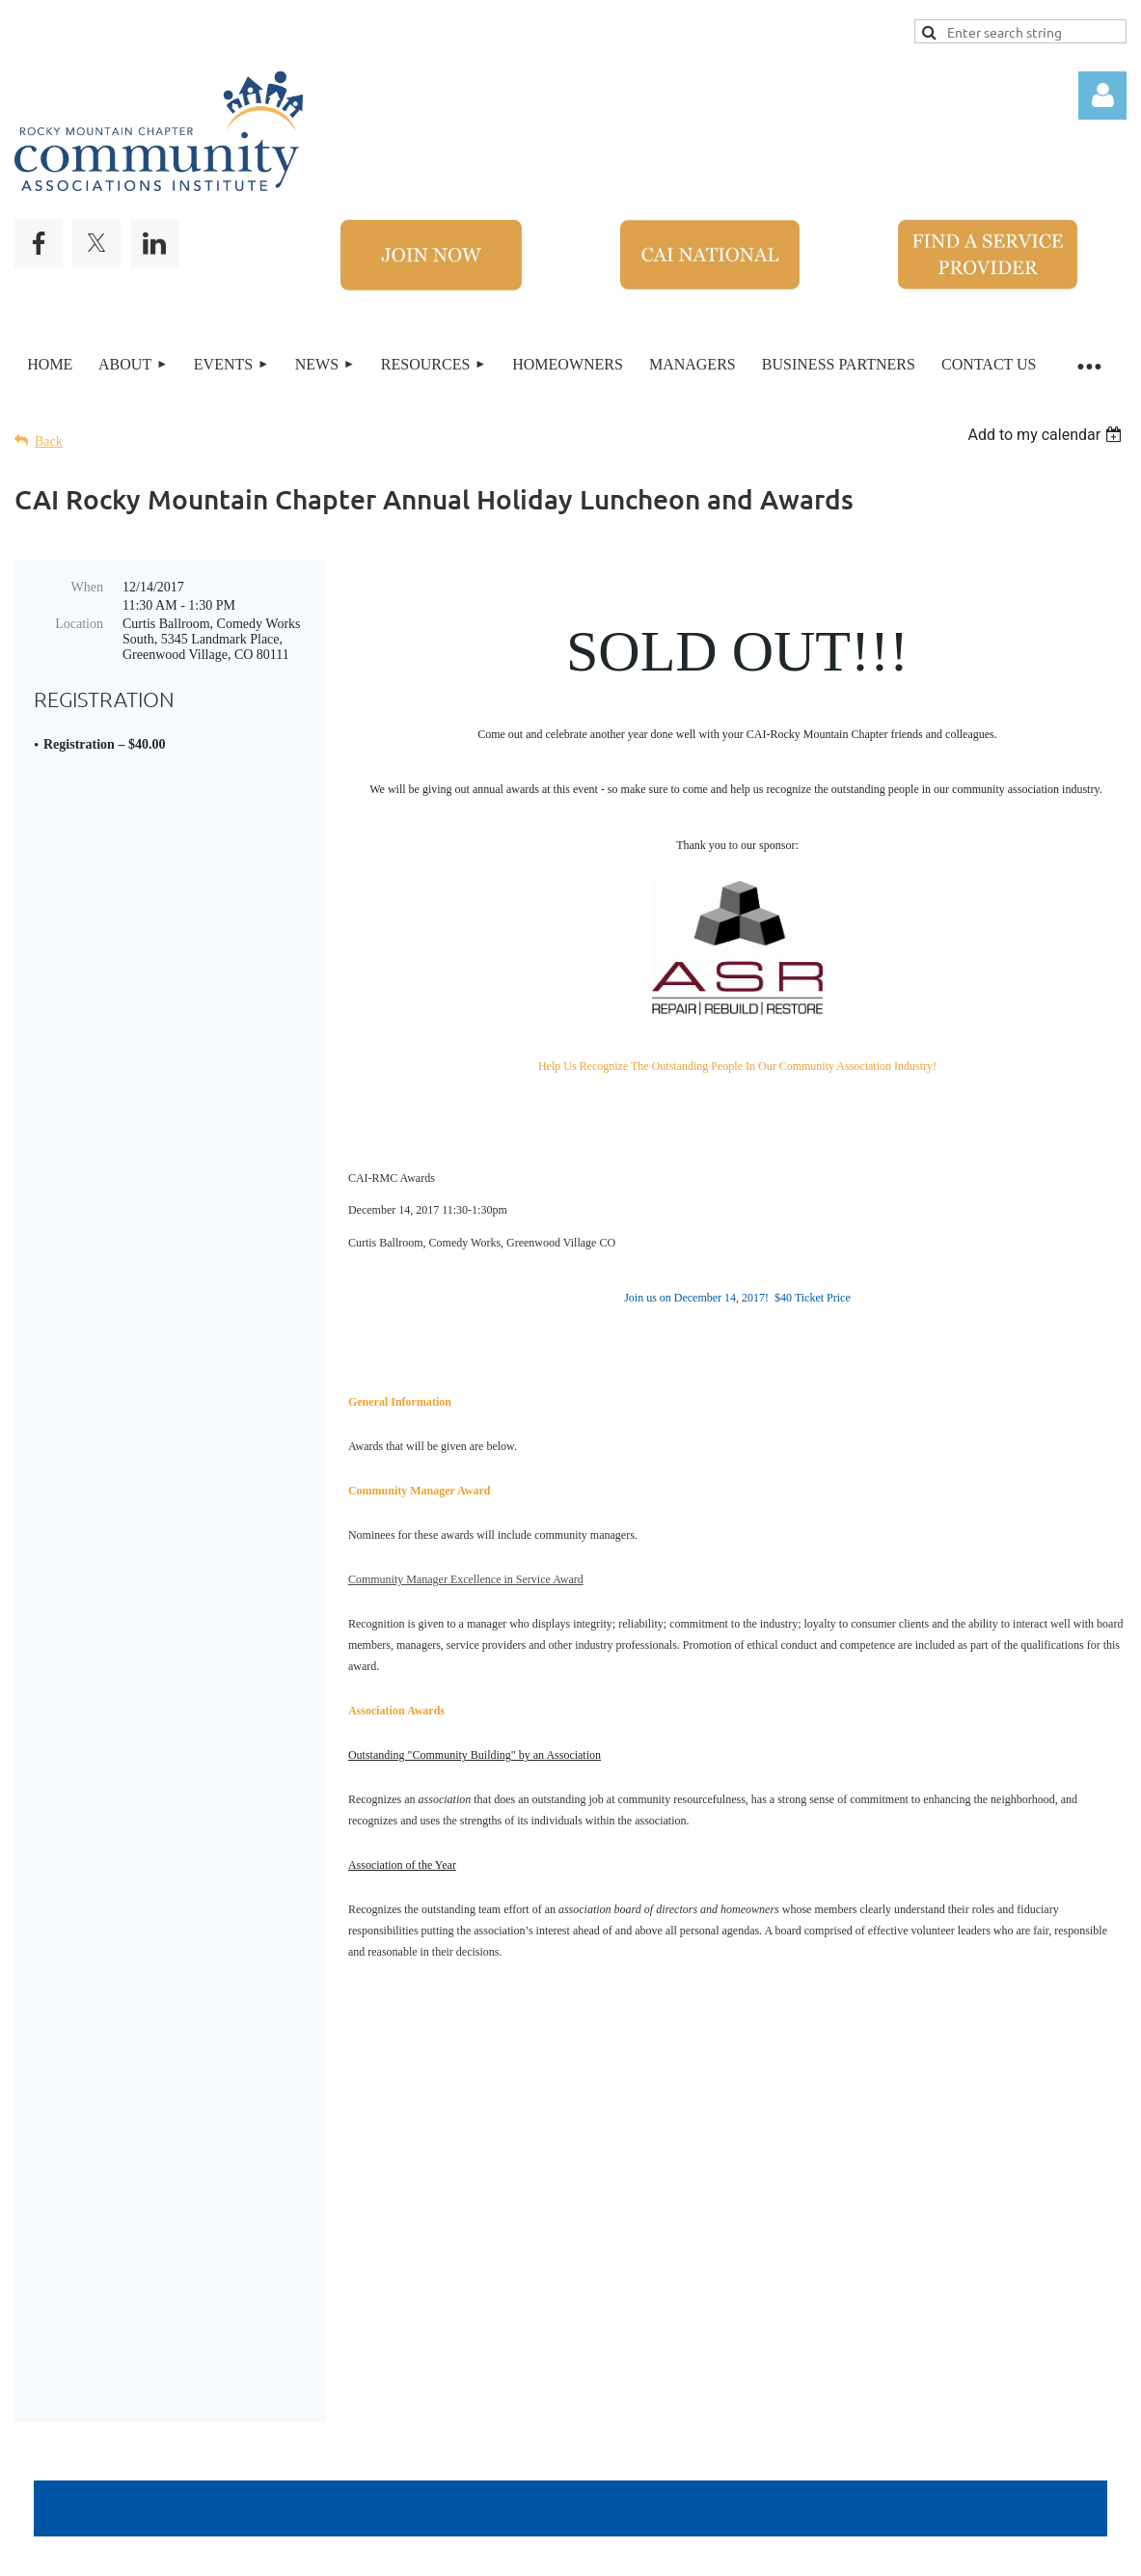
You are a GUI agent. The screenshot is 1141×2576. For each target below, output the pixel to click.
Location (79, 624)
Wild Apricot (854, 2545)
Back (49, 441)
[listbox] (1047, 435)
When (87, 587)
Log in (1102, 95)
